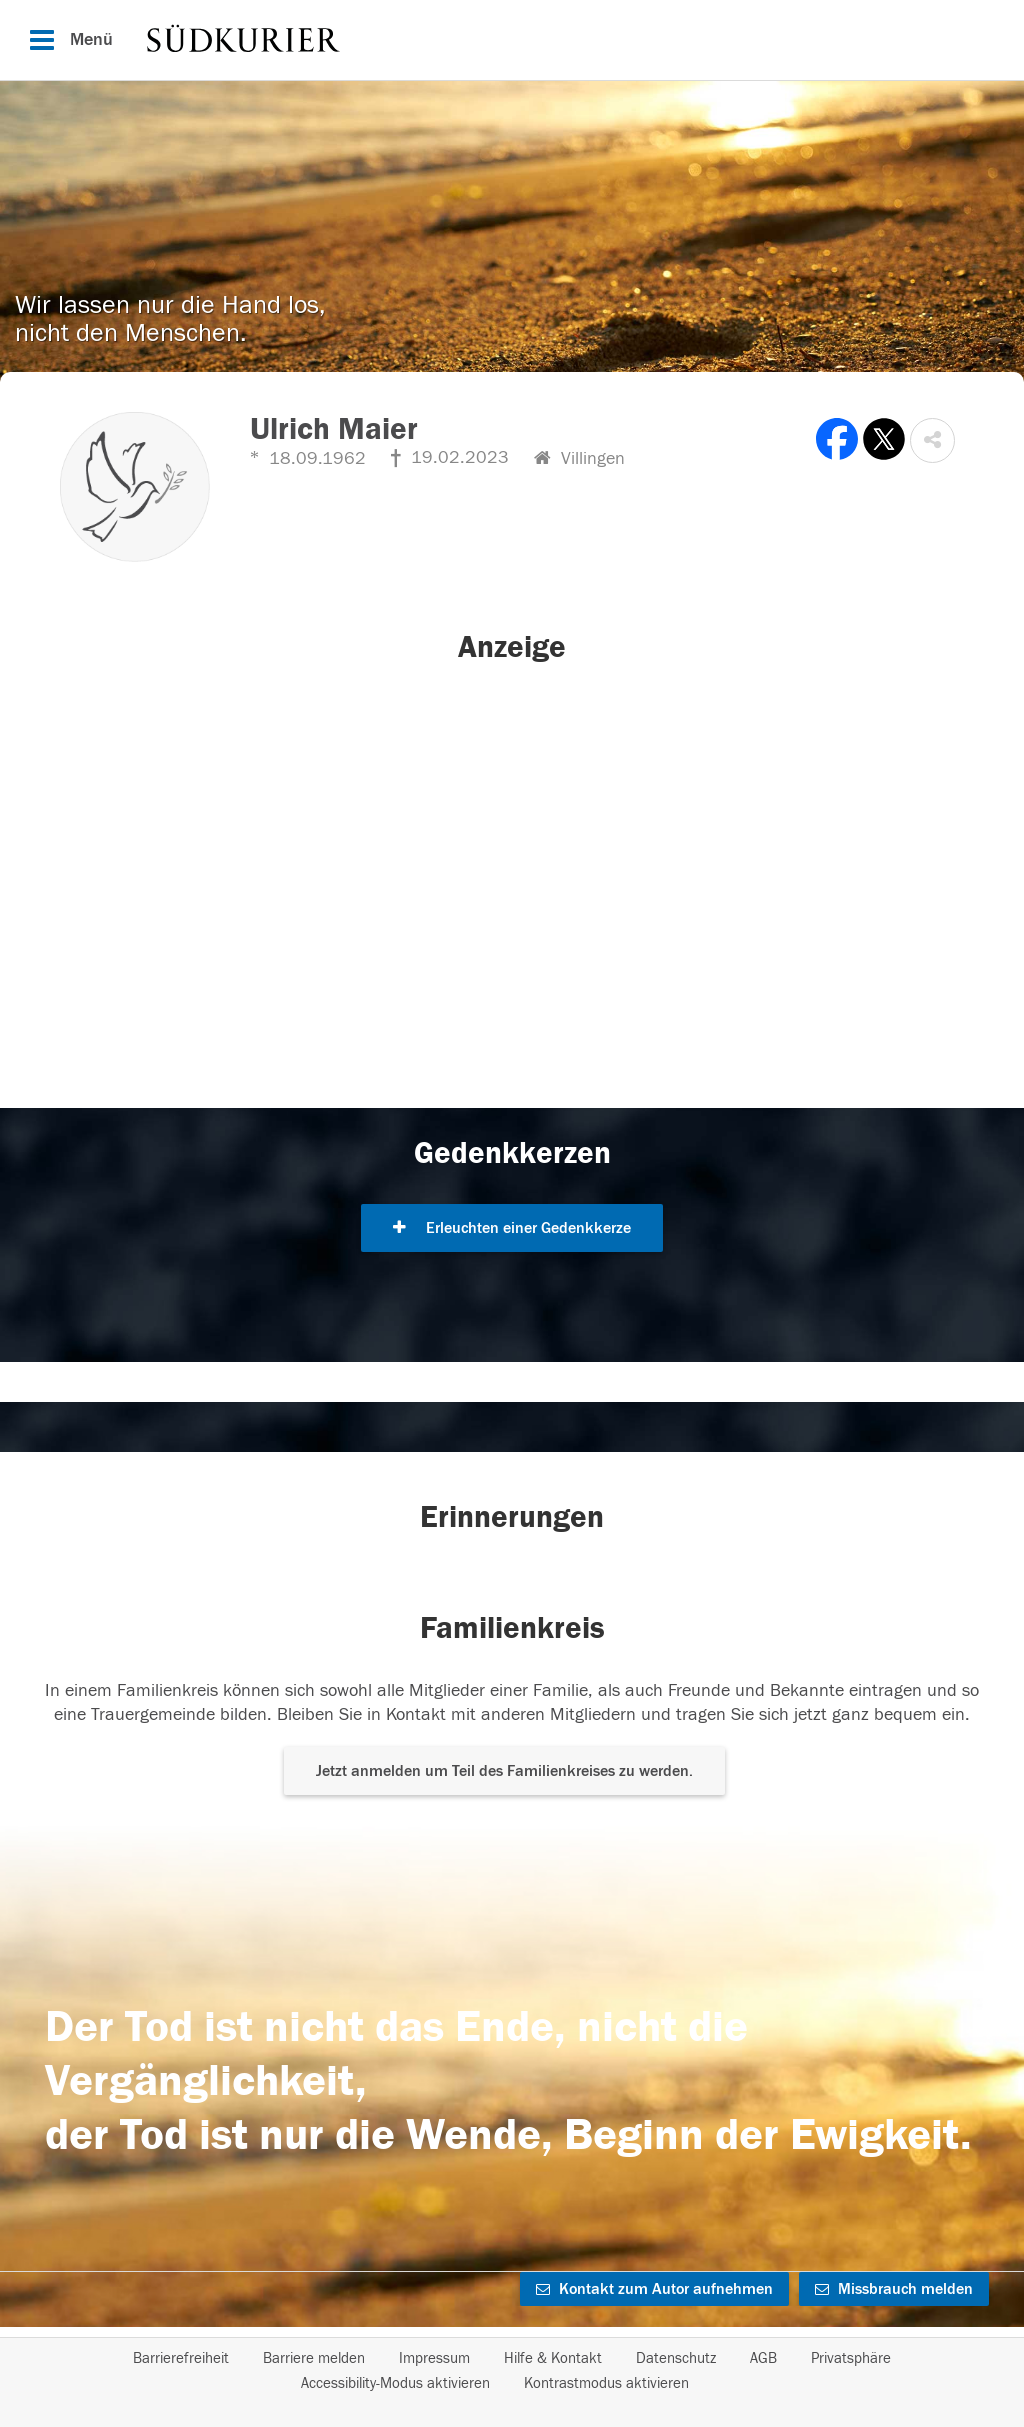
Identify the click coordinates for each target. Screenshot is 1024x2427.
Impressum (434, 2358)
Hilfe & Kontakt (553, 2358)
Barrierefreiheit (181, 2358)
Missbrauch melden (894, 2289)
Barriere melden (314, 2358)
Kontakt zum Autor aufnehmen (654, 2289)
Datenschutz (676, 2358)
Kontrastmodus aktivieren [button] (606, 2383)
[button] (932, 440)
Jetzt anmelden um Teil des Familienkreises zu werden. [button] (504, 1771)
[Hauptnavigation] (512, 40)
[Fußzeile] (512, 2371)
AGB (763, 2358)
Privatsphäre (851, 2358)
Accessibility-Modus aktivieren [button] (395, 2383)
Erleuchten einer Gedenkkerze (512, 1228)
